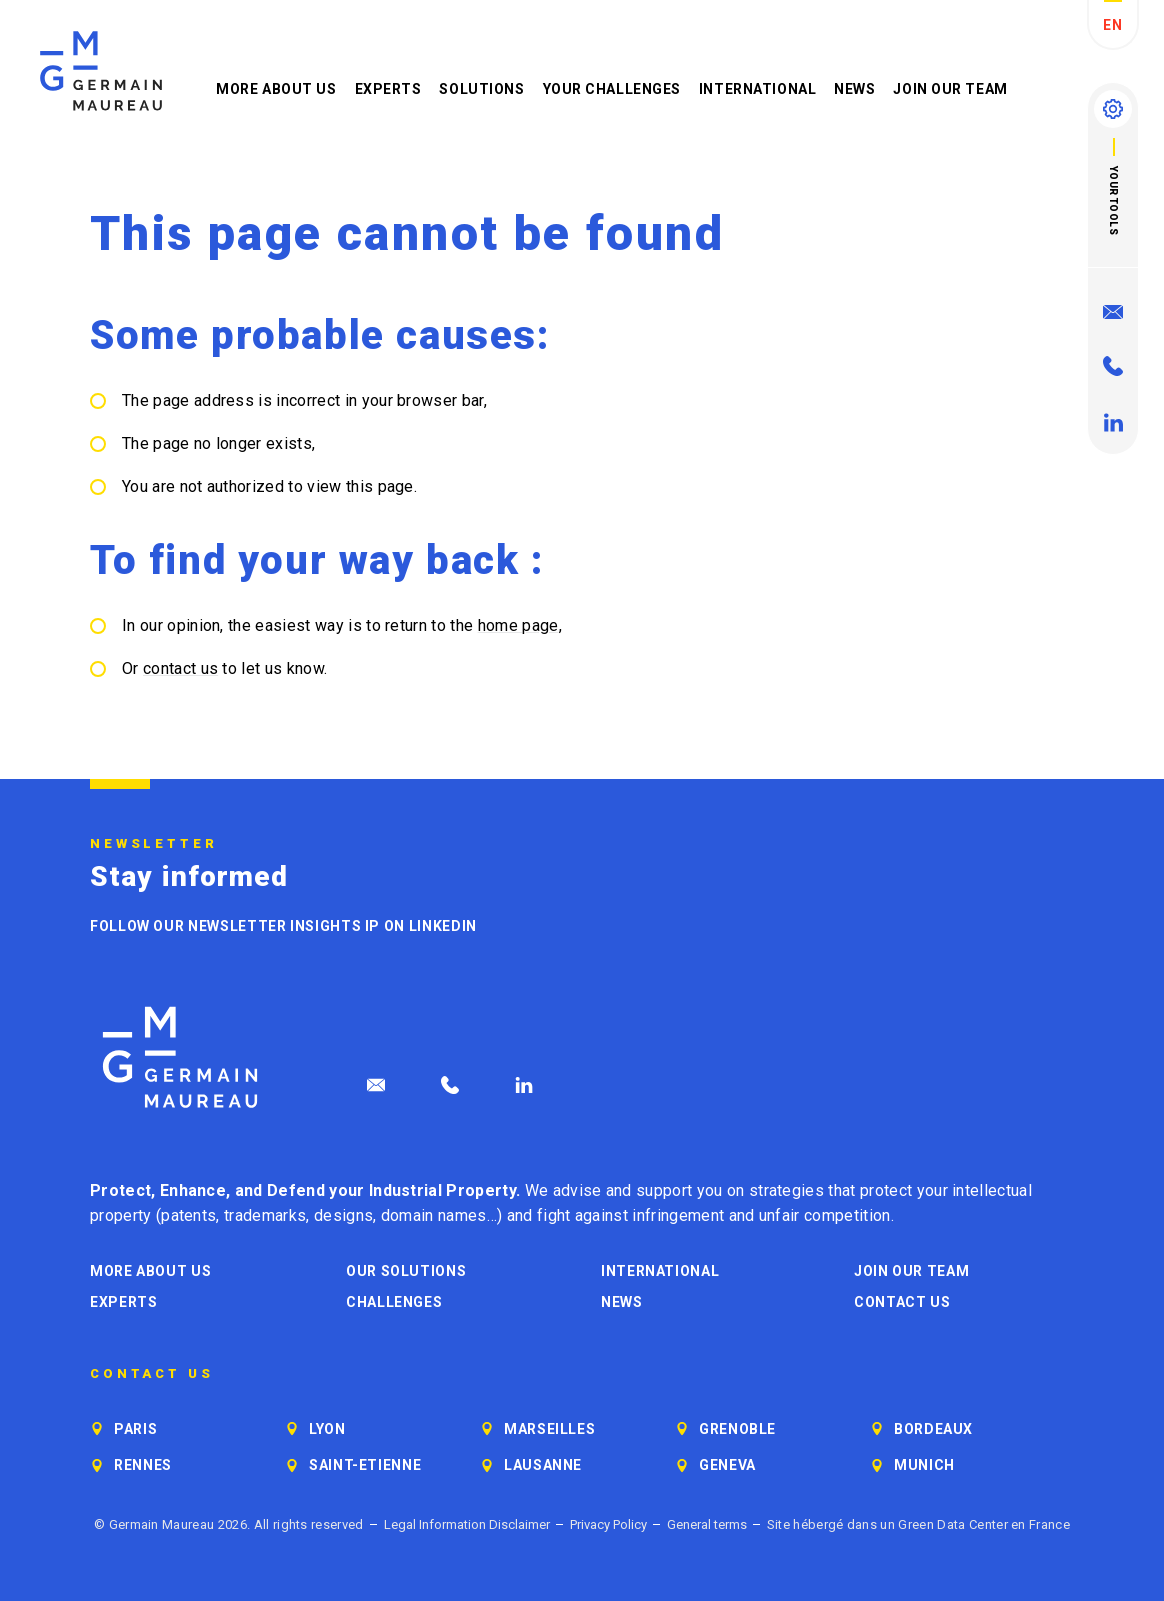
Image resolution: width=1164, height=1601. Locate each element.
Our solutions (406, 1271)
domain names (434, 1215)
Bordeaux (933, 1429)
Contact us (902, 1302)
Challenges (394, 1302)
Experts (388, 89)
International (757, 89)
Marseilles (549, 1429)
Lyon (327, 1429)
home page (518, 625)
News (854, 89)
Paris (135, 1429)
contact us (180, 668)
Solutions (481, 89)
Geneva (727, 1465)
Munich (924, 1465)
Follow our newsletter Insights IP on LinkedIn (283, 926)
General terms (707, 1524)
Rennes (143, 1465)
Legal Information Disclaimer (467, 1524)
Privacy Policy (608, 1524)
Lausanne (543, 1465)
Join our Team (950, 89)
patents (188, 1215)
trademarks (265, 1215)
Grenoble (737, 1429)
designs (343, 1215)
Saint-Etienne (365, 1465)
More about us (276, 89)
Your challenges (612, 89)
